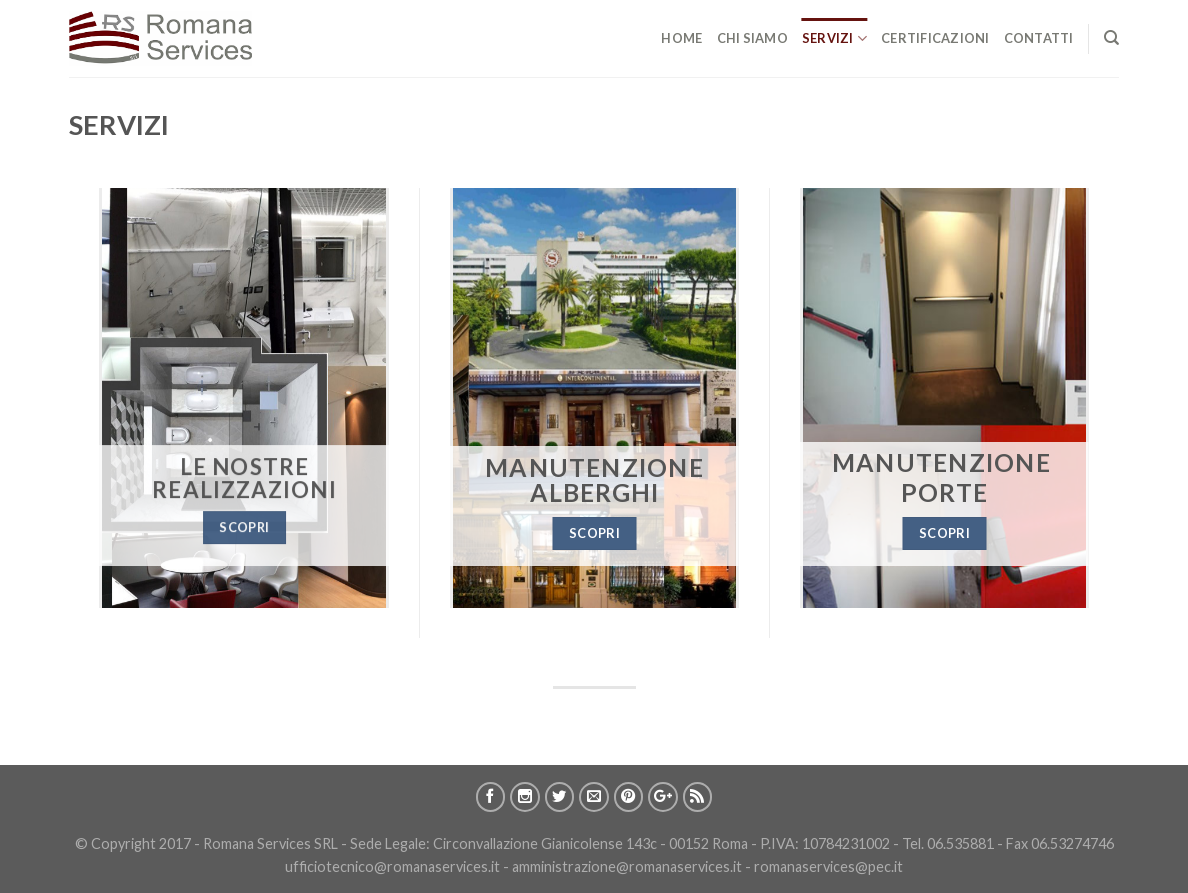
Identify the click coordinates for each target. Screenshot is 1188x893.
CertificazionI (935, 38)
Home (681, 38)
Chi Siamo (752, 38)
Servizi (834, 38)
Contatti (1039, 38)
